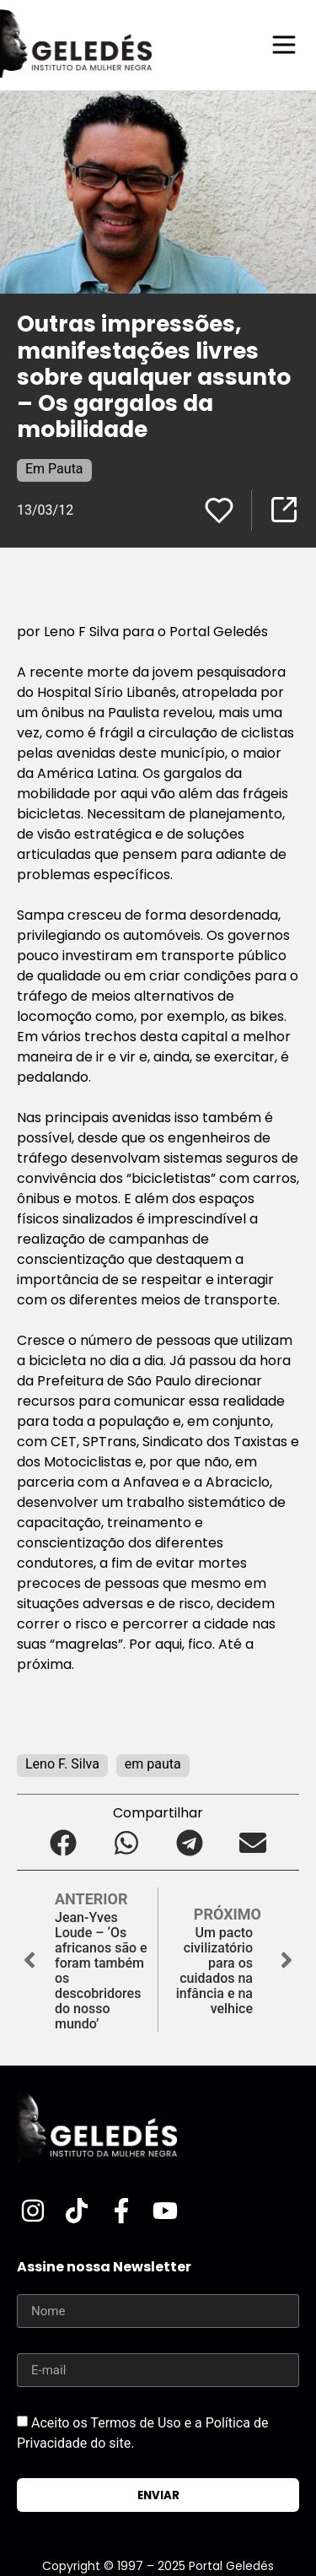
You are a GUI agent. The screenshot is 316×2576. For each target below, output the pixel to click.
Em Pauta (54, 469)
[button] (63, 1842)
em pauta (153, 1764)
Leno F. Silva (62, 1764)
